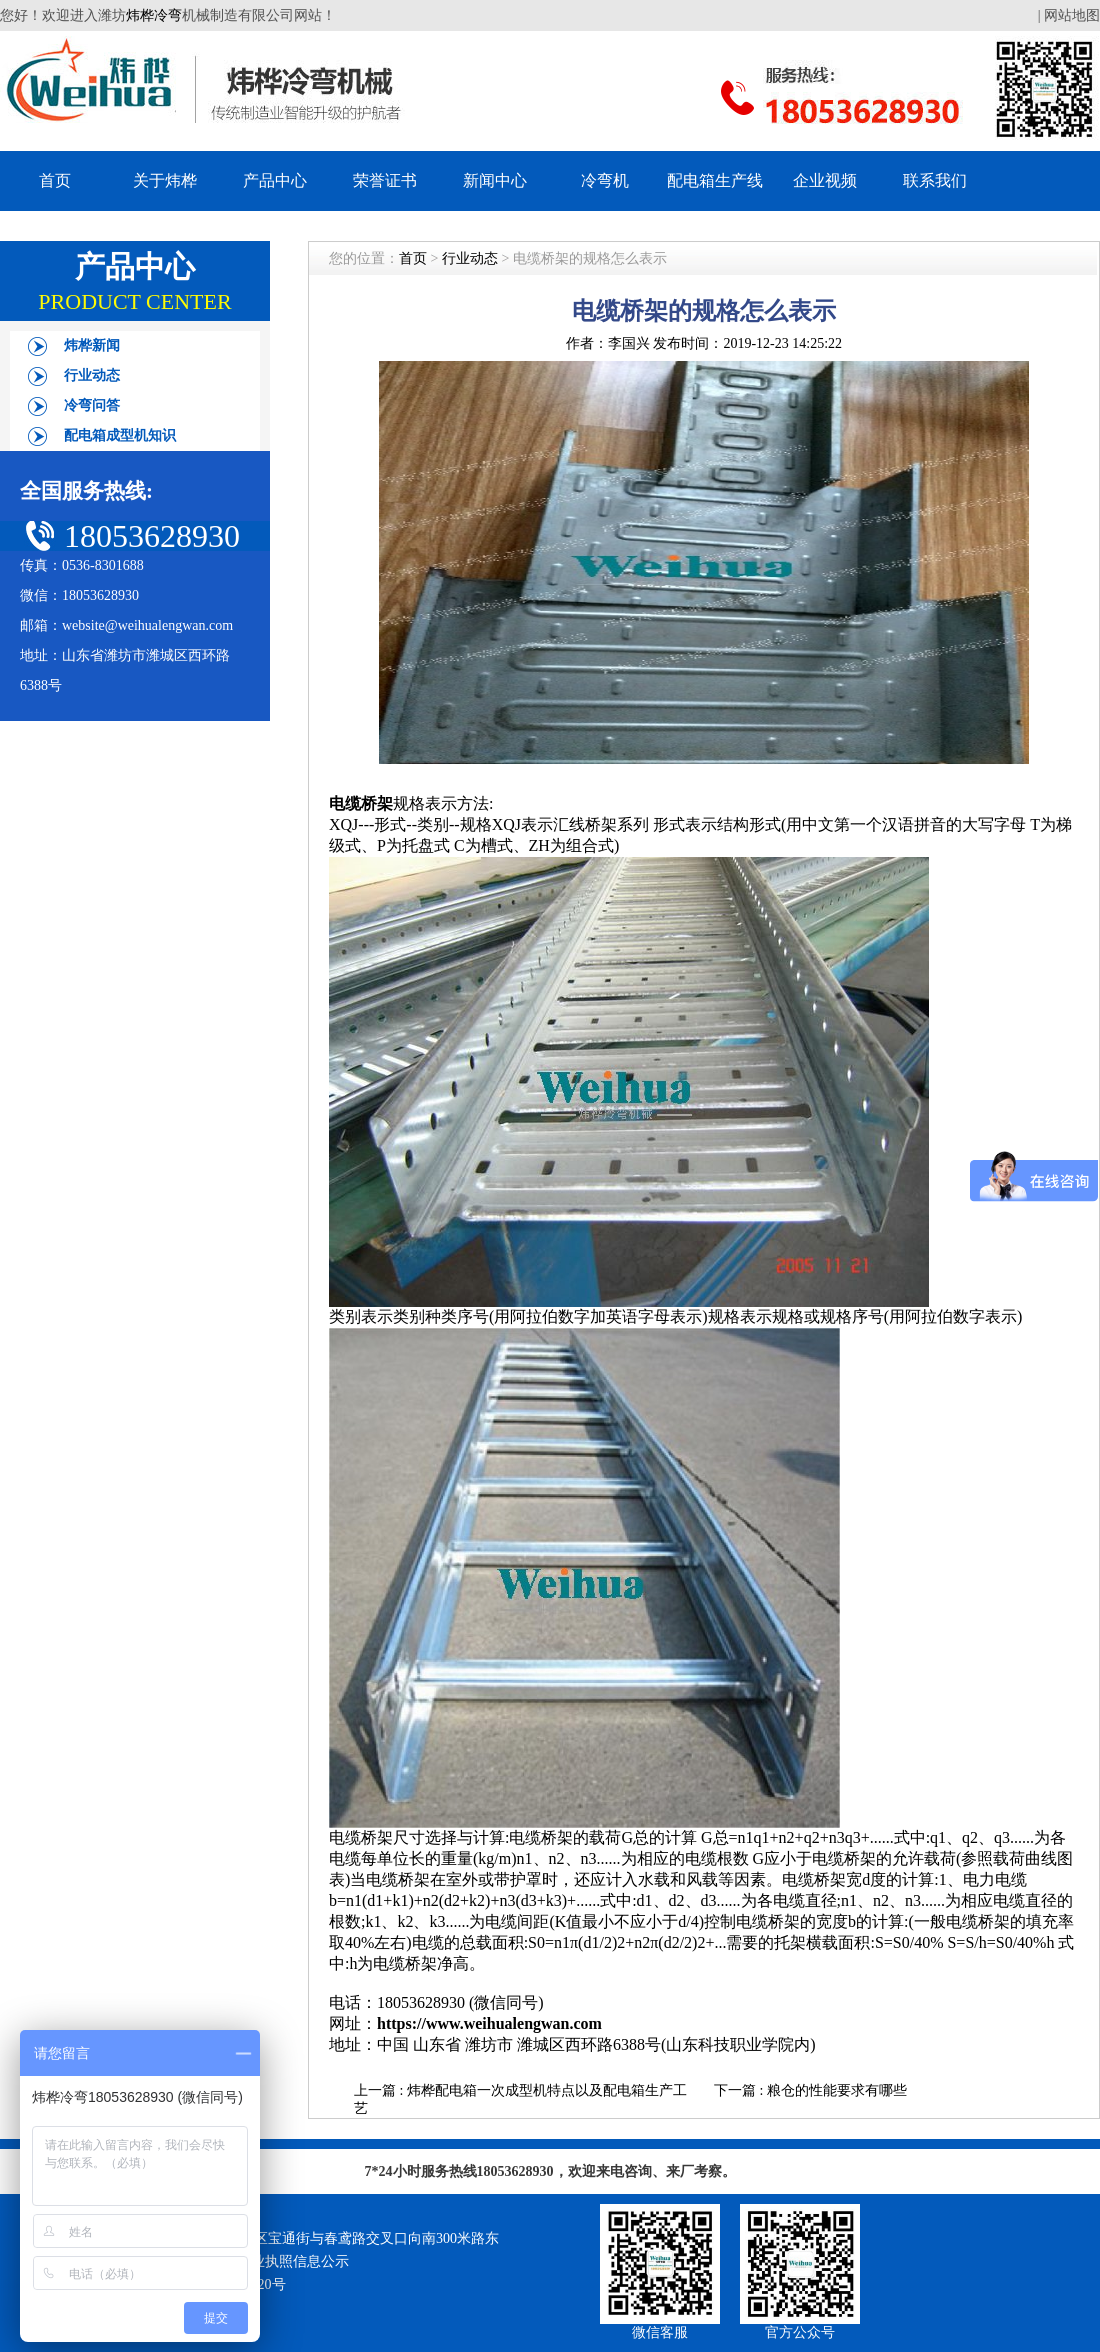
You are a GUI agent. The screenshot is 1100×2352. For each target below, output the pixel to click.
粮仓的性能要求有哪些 (837, 2090)
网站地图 (1072, 15)
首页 (55, 180)
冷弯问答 (92, 405)
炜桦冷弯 (154, 15)
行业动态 (92, 375)
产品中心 (275, 180)
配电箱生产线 (715, 180)
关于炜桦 (165, 180)
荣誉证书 (385, 180)
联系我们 (935, 180)
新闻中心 (495, 180)
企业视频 (825, 180)
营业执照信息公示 (293, 2261)
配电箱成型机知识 (120, 435)
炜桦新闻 (92, 345)
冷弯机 (605, 180)
